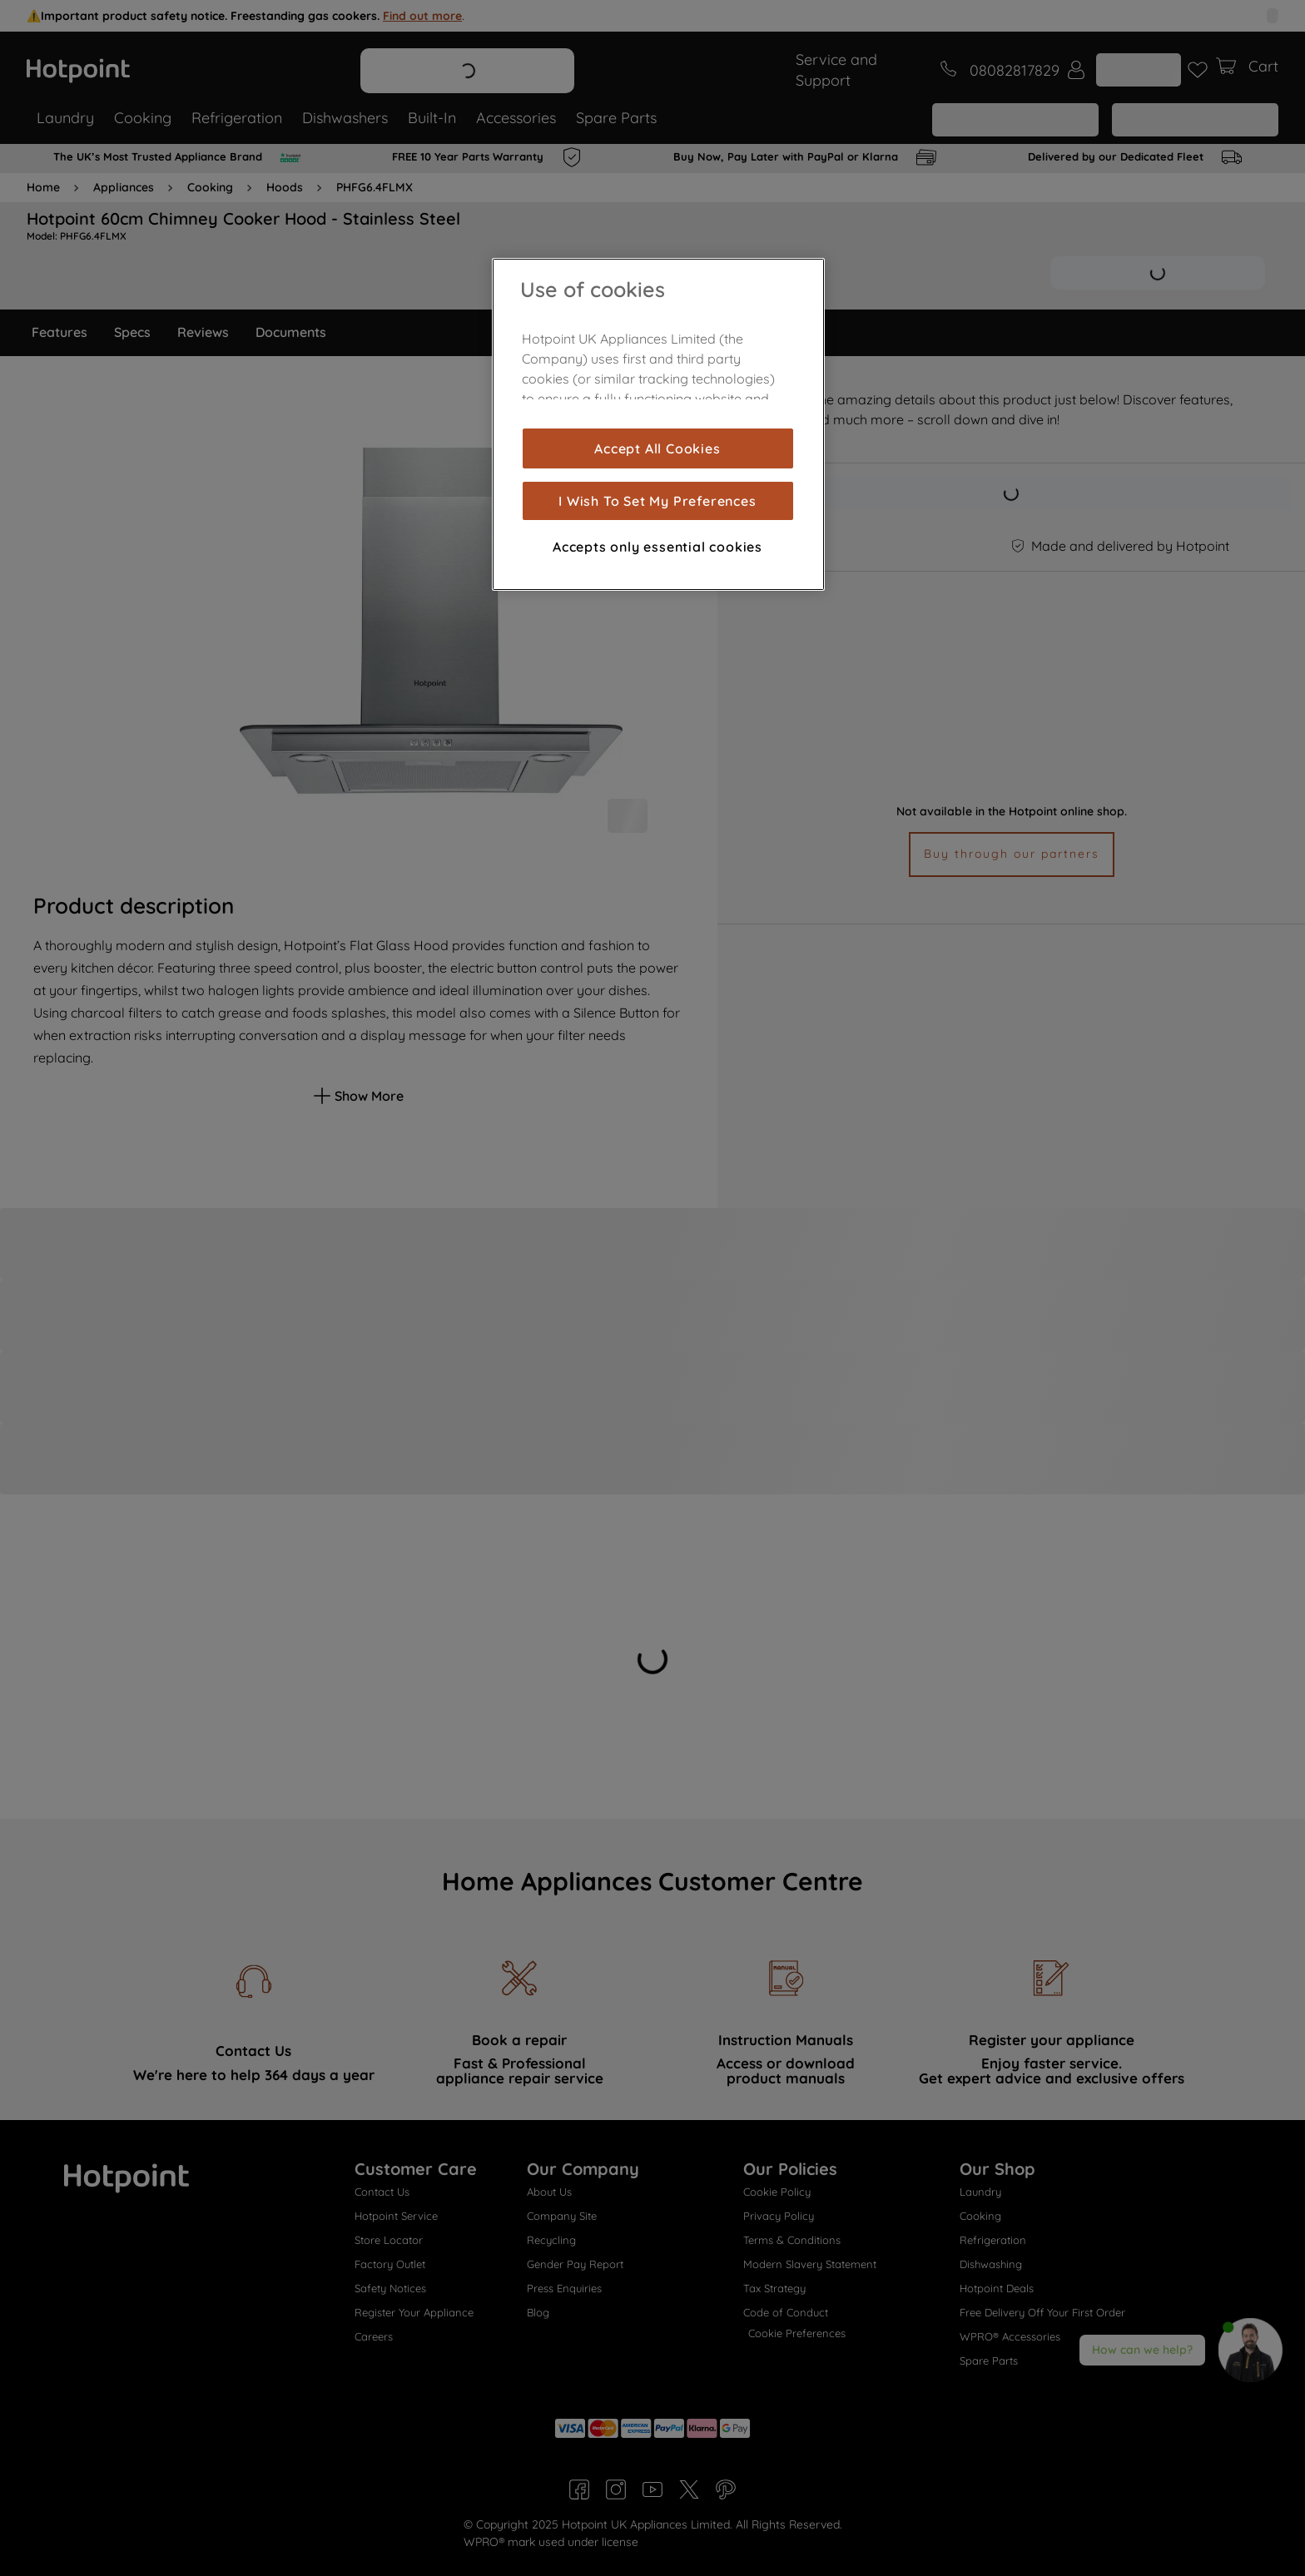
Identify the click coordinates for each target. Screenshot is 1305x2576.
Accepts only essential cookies (657, 546)
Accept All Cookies (657, 448)
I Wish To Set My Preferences (657, 501)
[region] (658, 424)
